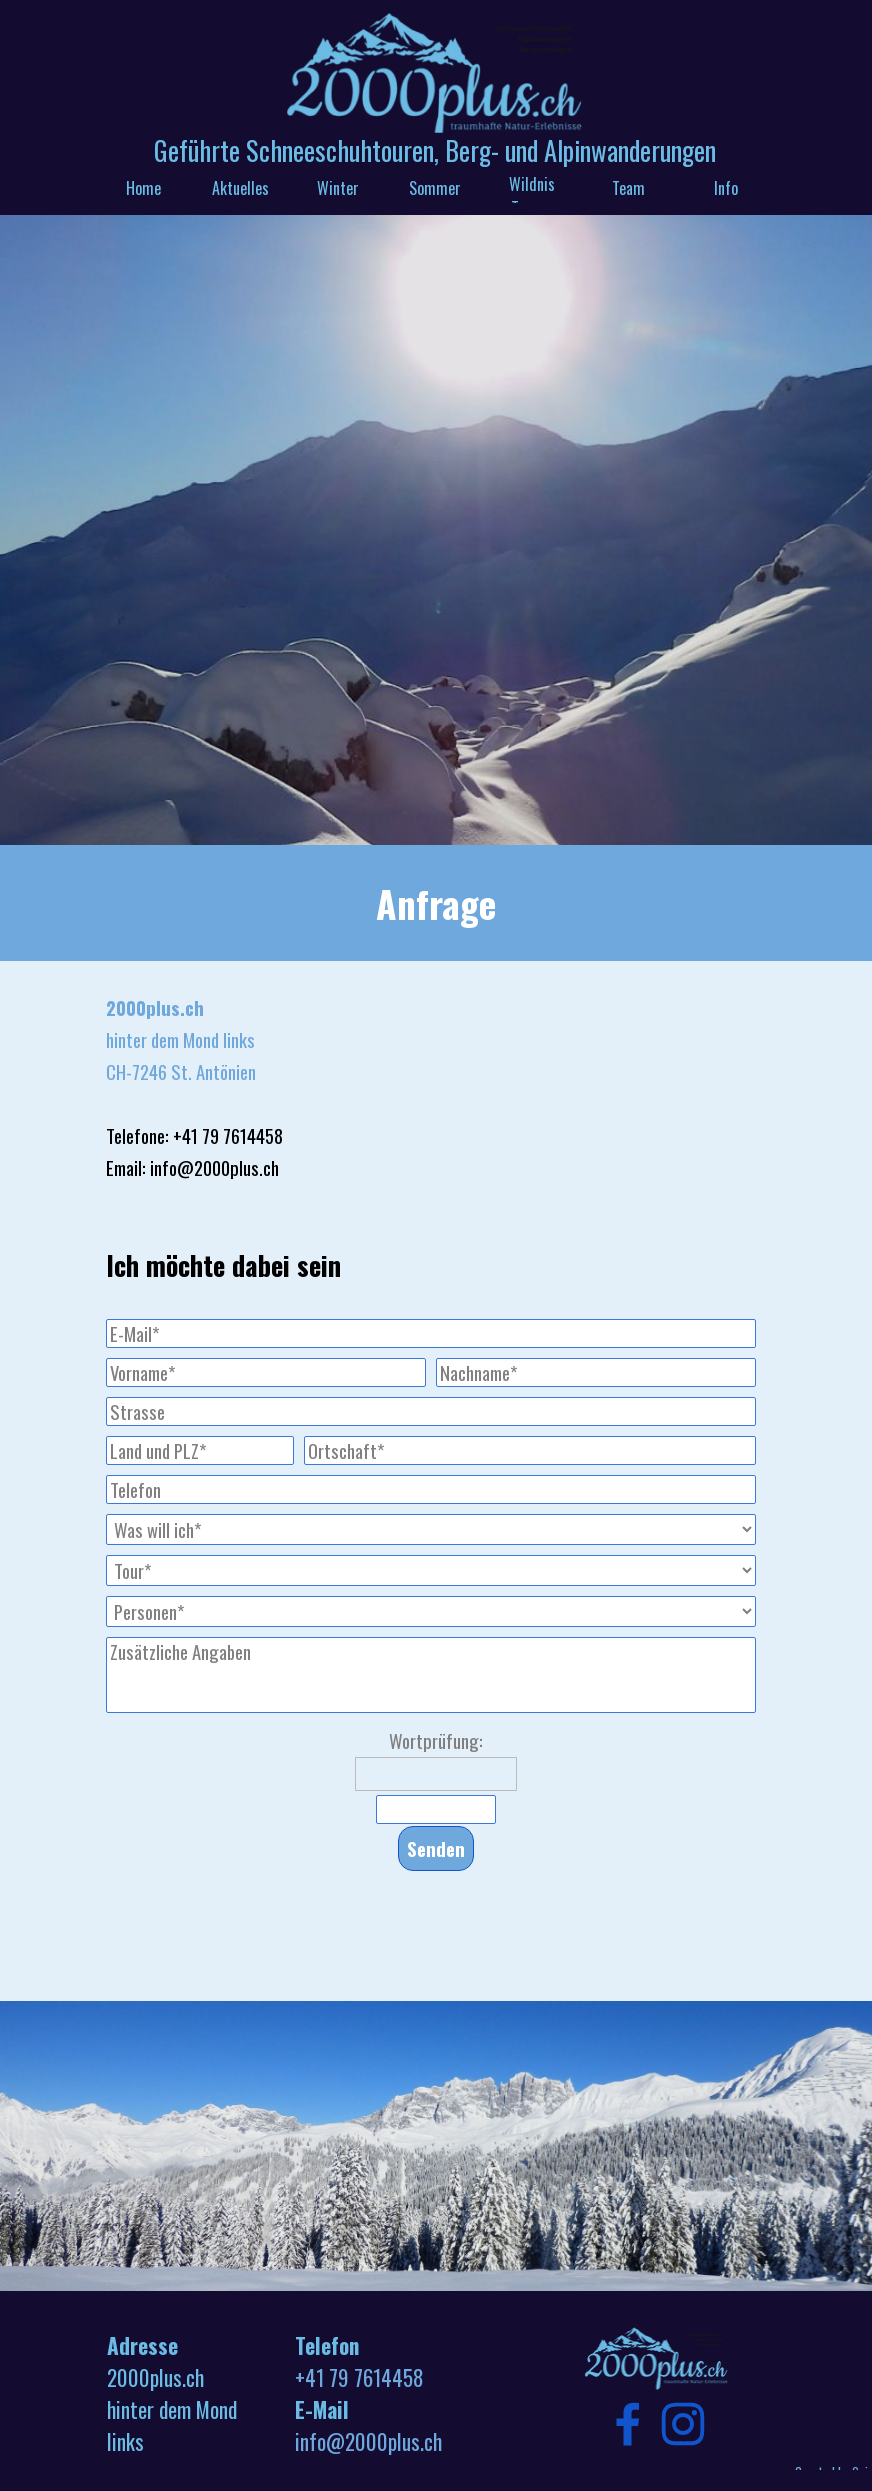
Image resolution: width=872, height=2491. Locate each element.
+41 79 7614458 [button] (359, 2377)
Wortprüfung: (436, 1740)
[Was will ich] (431, 1529)
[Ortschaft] (530, 1450)
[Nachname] (596, 1372)
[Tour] (431, 1570)
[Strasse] (431, 1411)
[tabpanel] (436, 903)
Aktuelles (240, 188)
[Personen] (431, 1611)
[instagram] (683, 2424)
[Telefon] (431, 1489)
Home (143, 188)
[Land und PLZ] (200, 1450)
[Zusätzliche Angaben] (431, 1675)
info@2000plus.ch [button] (368, 2441)
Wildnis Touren (532, 196)
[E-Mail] (431, 1333)
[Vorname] (266, 1372)
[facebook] (628, 2424)
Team (628, 188)
